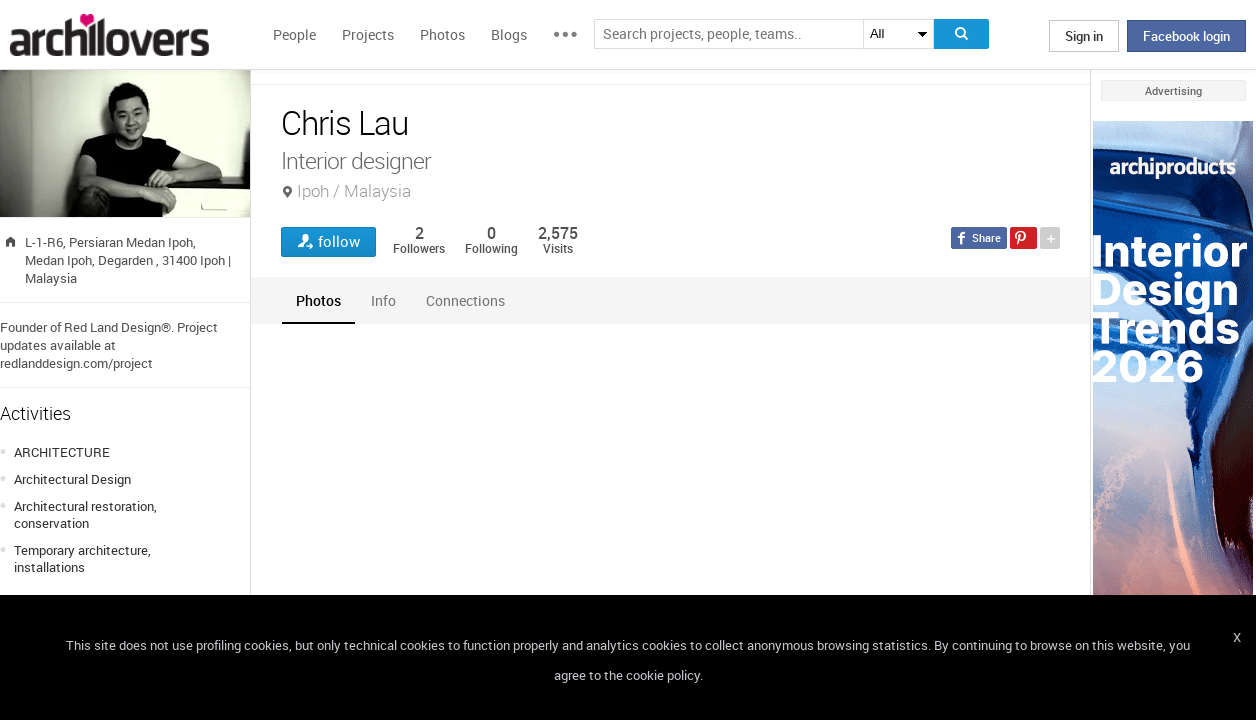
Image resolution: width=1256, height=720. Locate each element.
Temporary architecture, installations (82, 558)
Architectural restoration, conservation (85, 514)
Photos (442, 34)
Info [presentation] (383, 300)
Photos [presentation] (318, 300)
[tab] (318, 300)
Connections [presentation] (465, 300)
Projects (368, 34)
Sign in (1084, 36)
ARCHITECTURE (62, 452)
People (294, 34)
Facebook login (1186, 36)
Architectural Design (72, 479)
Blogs (509, 34)
